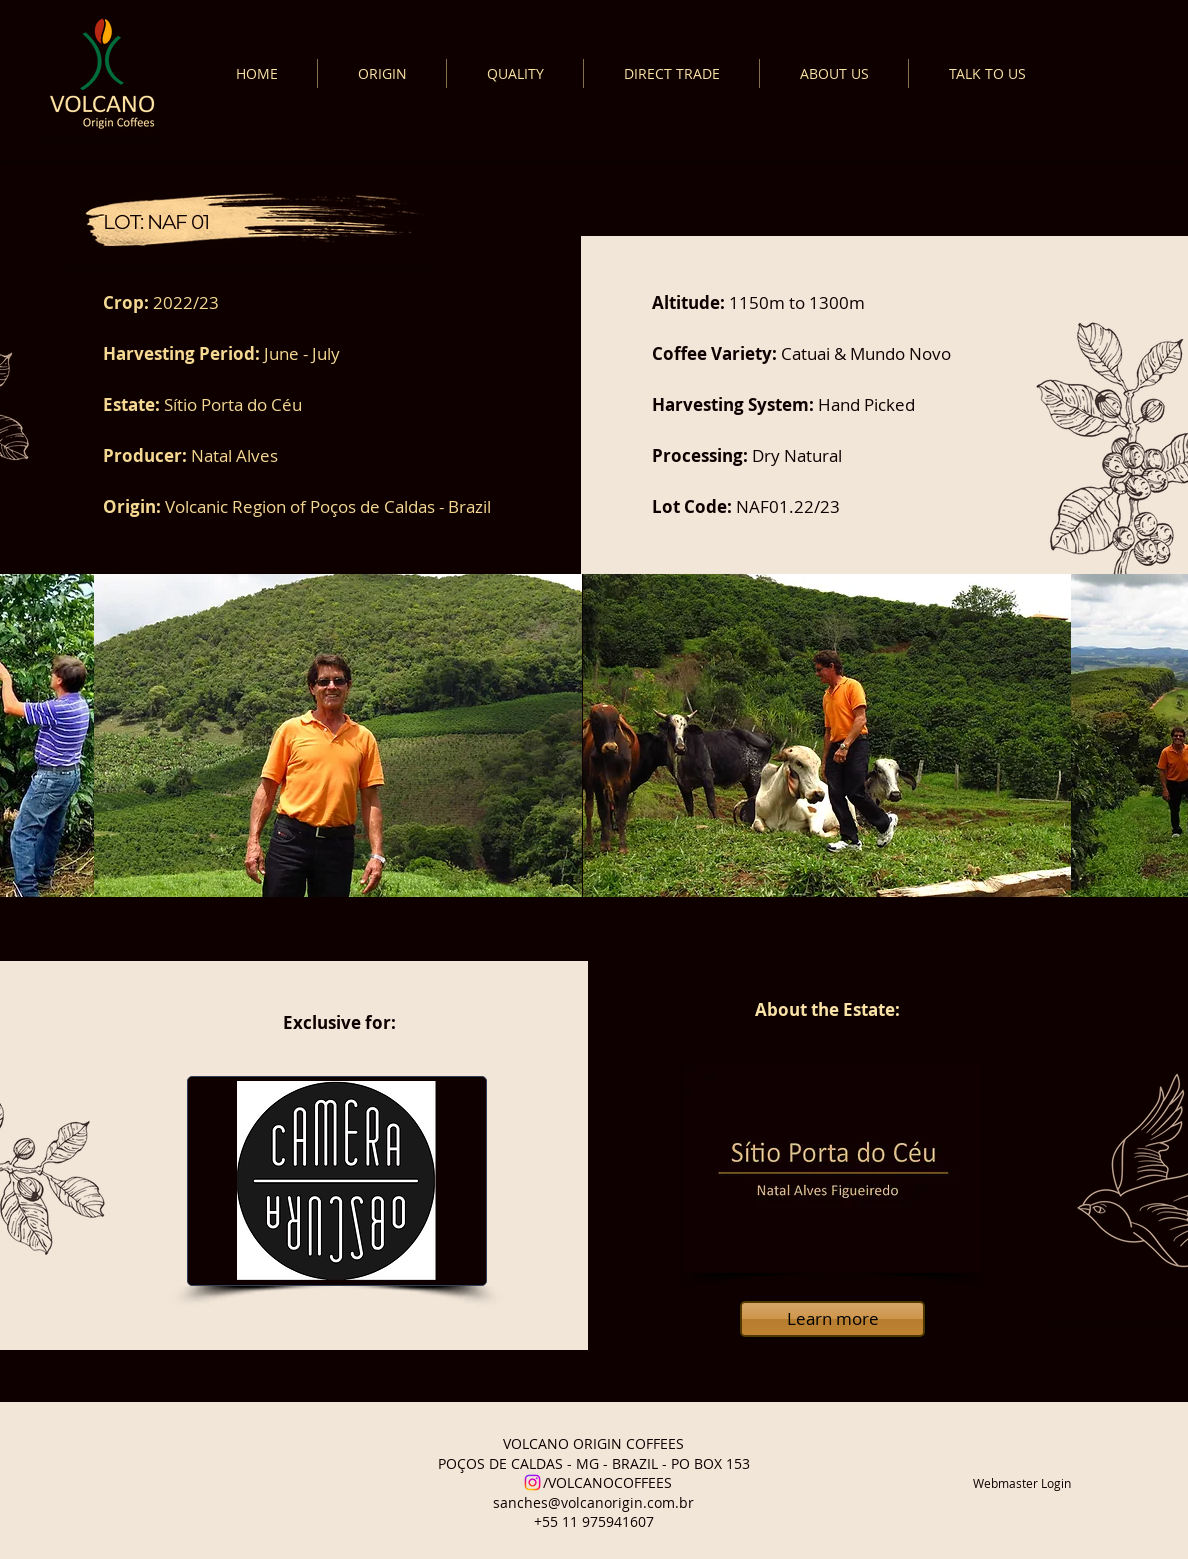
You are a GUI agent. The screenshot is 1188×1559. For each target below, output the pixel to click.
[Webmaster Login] (1022, 1483)
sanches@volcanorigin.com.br (593, 1502)
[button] (338, 735)
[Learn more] (832, 1319)
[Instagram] (532, 1482)
